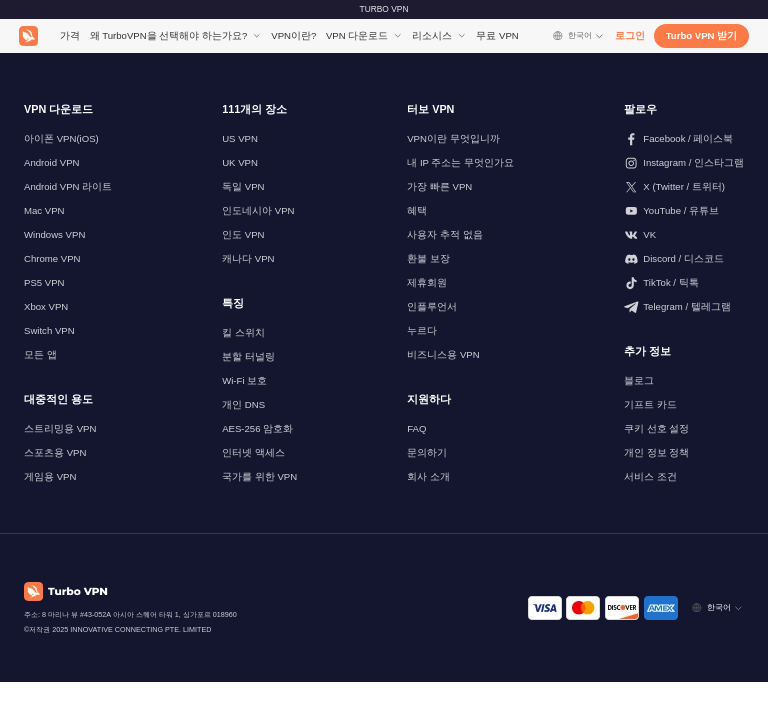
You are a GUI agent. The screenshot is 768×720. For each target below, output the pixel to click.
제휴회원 (427, 282)
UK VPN (240, 162)
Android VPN (51, 162)
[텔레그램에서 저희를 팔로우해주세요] (684, 307)
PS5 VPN (44, 282)
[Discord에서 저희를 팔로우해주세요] (684, 259)
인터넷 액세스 (253, 452)
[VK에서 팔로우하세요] (684, 235)
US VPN (240, 138)
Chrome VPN (52, 258)
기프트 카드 (650, 404)
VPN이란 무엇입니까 (453, 138)
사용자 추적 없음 (444, 234)
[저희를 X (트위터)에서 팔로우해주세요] (684, 187)
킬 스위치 (243, 332)
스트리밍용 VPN (60, 428)
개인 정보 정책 (656, 452)
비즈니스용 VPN (443, 354)
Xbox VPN (46, 306)
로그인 (630, 35)
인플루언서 (432, 306)
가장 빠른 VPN (439, 186)
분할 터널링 (248, 356)
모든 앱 (40, 354)
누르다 (422, 330)
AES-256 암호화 (257, 428)
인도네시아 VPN (258, 210)
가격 (70, 35)
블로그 (639, 380)
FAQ (416, 428)
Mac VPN (44, 210)
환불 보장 (428, 258)
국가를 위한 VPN (259, 476)
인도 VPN (243, 234)
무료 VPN (497, 35)
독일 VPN (243, 186)
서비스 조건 (650, 476)
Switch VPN (49, 330)
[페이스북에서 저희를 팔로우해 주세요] (684, 139)
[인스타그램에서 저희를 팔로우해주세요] (684, 163)
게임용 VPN (50, 476)
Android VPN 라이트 (68, 186)
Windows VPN (54, 234)
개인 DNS (243, 404)
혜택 (417, 210)
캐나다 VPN (248, 258)
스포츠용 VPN (55, 452)
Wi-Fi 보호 (244, 380)
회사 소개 (428, 476)
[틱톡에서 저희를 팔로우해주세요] (684, 283)
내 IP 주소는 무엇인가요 (460, 162)
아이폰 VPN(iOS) (61, 138)
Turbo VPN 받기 (702, 35)
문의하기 (427, 452)
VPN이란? (293, 35)
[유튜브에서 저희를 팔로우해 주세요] (684, 211)
